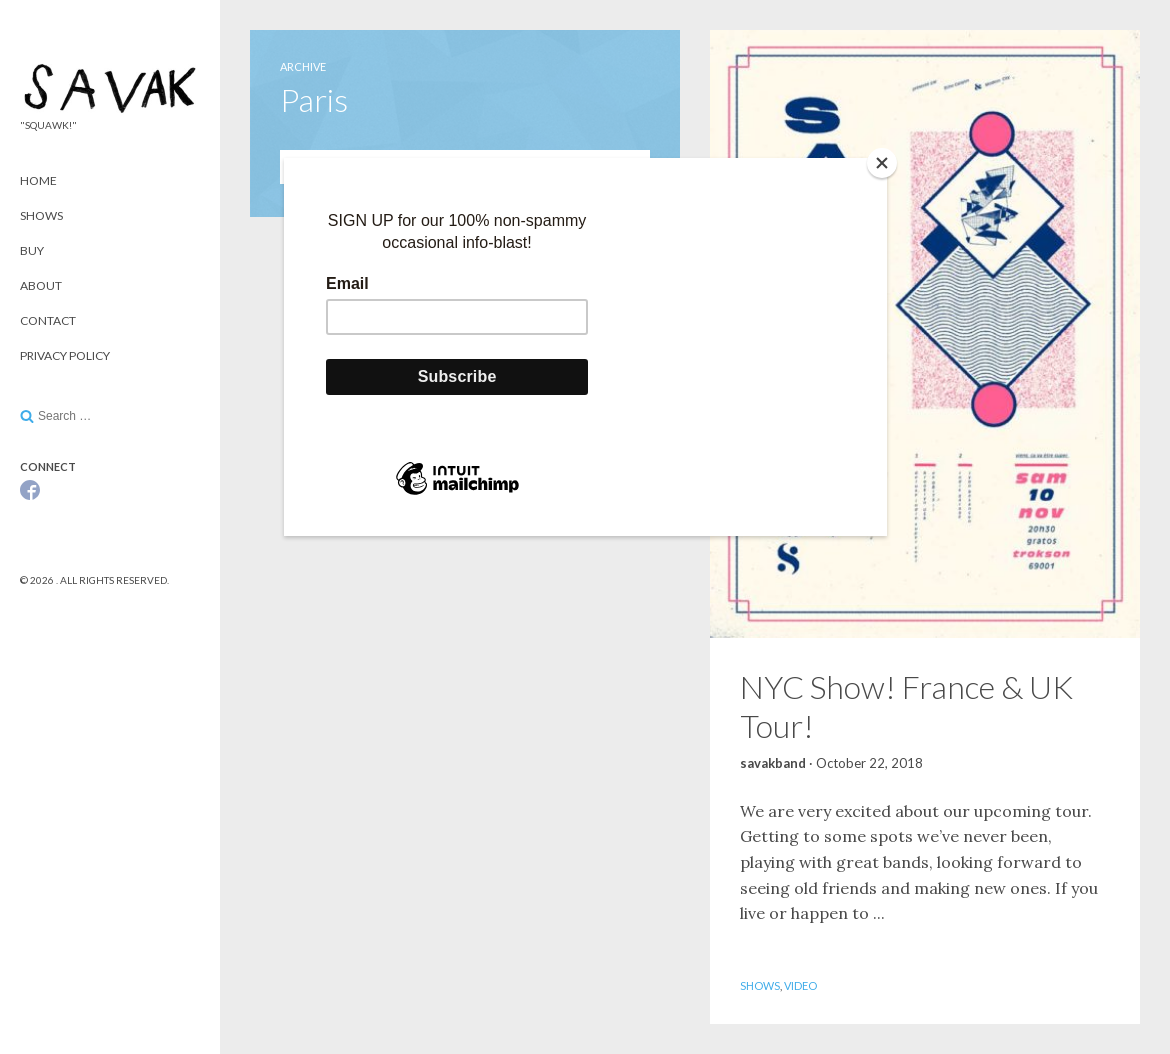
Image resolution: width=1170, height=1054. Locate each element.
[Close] (882, 163)
